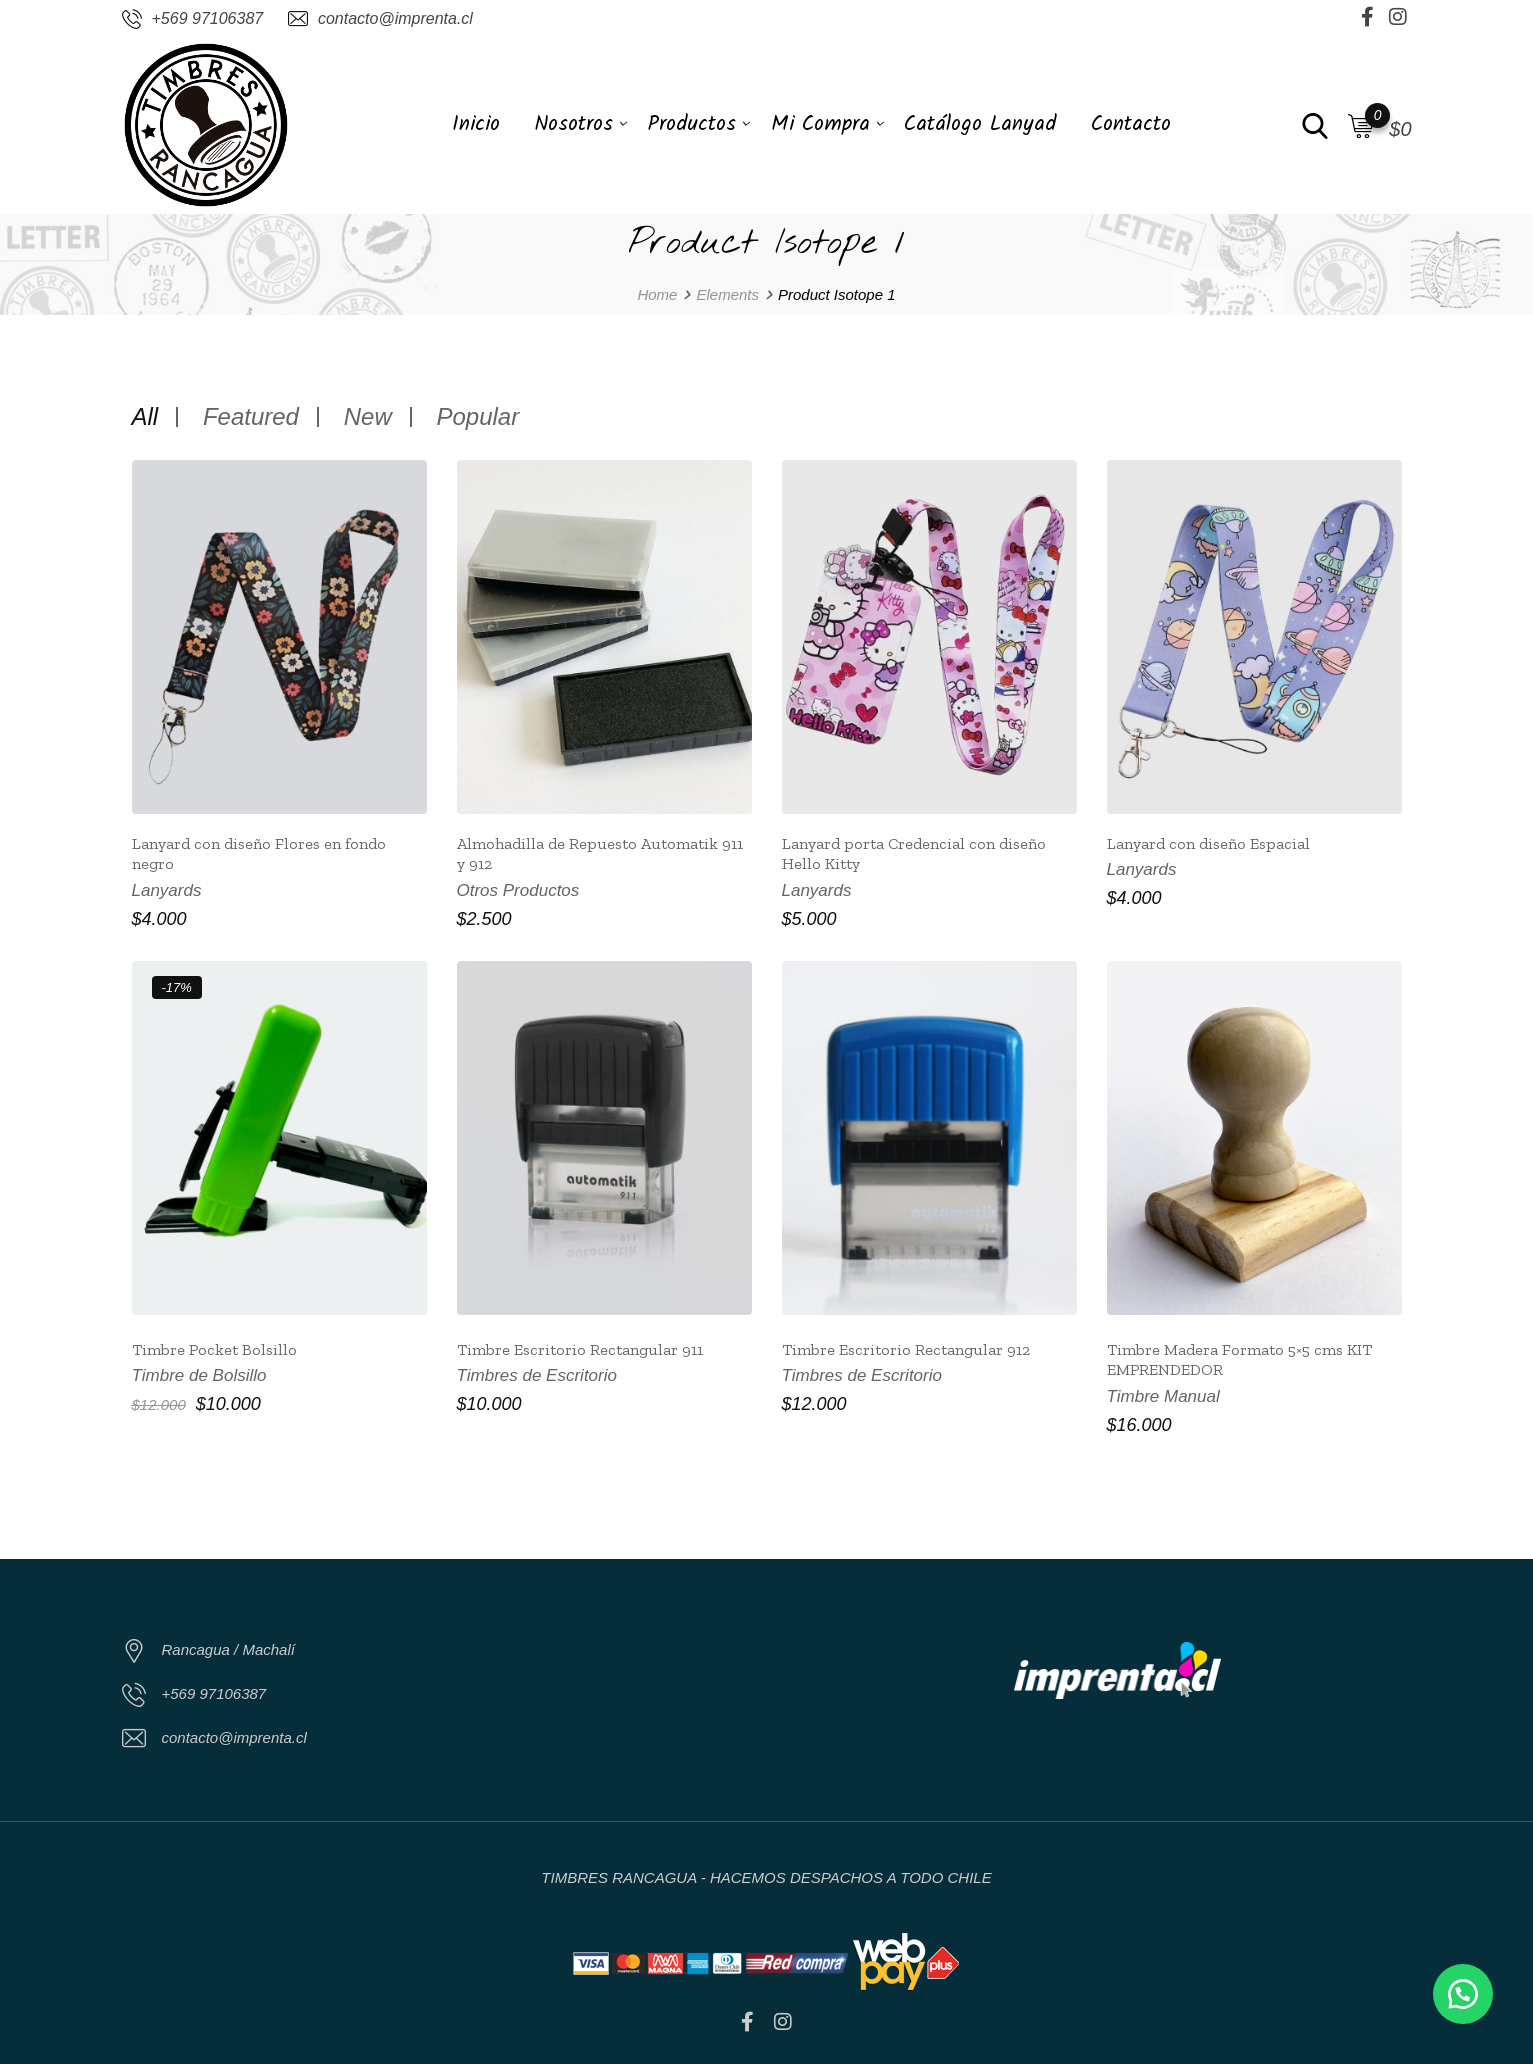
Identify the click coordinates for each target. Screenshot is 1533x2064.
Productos (692, 124)
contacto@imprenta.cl (395, 18)
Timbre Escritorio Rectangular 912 (906, 1349)
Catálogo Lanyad (980, 124)
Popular (477, 417)
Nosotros (573, 124)
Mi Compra (820, 124)
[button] (1463, 1994)
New (368, 417)
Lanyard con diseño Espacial (1208, 843)
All (145, 417)
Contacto (1131, 124)
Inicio (476, 124)
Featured (251, 417)
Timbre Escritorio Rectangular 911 (580, 1349)
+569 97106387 (208, 18)
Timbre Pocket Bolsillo (214, 1349)
